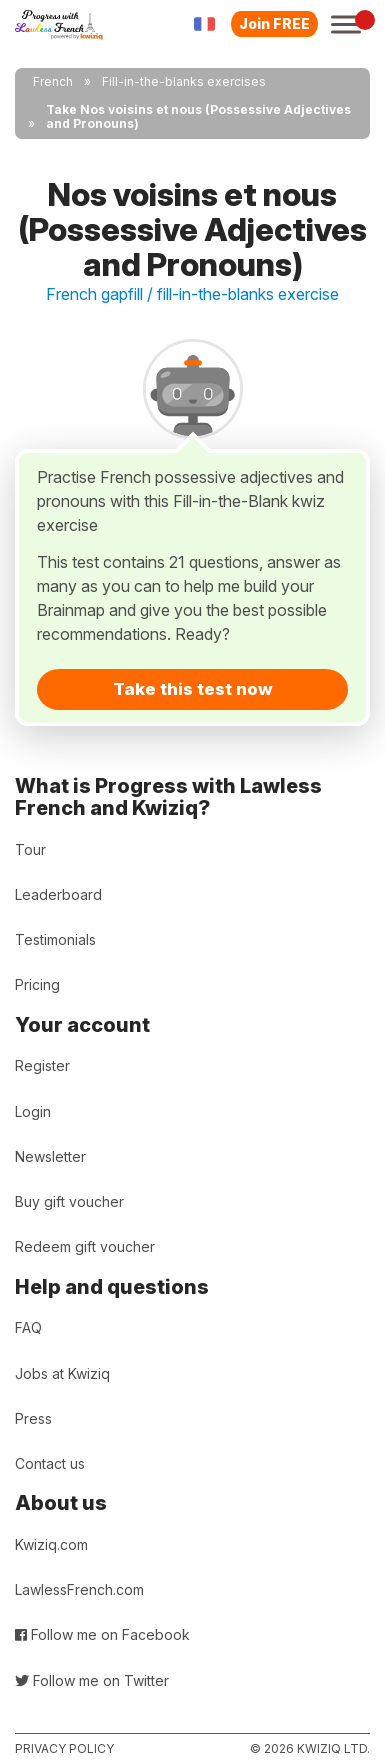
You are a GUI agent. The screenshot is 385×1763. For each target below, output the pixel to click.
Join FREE (274, 23)
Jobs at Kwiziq (62, 1373)
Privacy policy (64, 1748)
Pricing (37, 984)
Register (42, 1065)
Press (33, 1418)
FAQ (28, 1327)
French (53, 81)
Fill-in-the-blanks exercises (184, 81)
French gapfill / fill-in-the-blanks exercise (192, 294)
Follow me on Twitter (92, 1680)
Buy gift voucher (69, 1201)
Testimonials (55, 939)
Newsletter (50, 1156)
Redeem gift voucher (85, 1246)
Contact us (50, 1463)
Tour (30, 849)
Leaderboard (58, 894)
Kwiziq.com (51, 1544)
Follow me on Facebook (102, 1634)
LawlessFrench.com (79, 1589)
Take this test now (193, 689)
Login (33, 1111)
